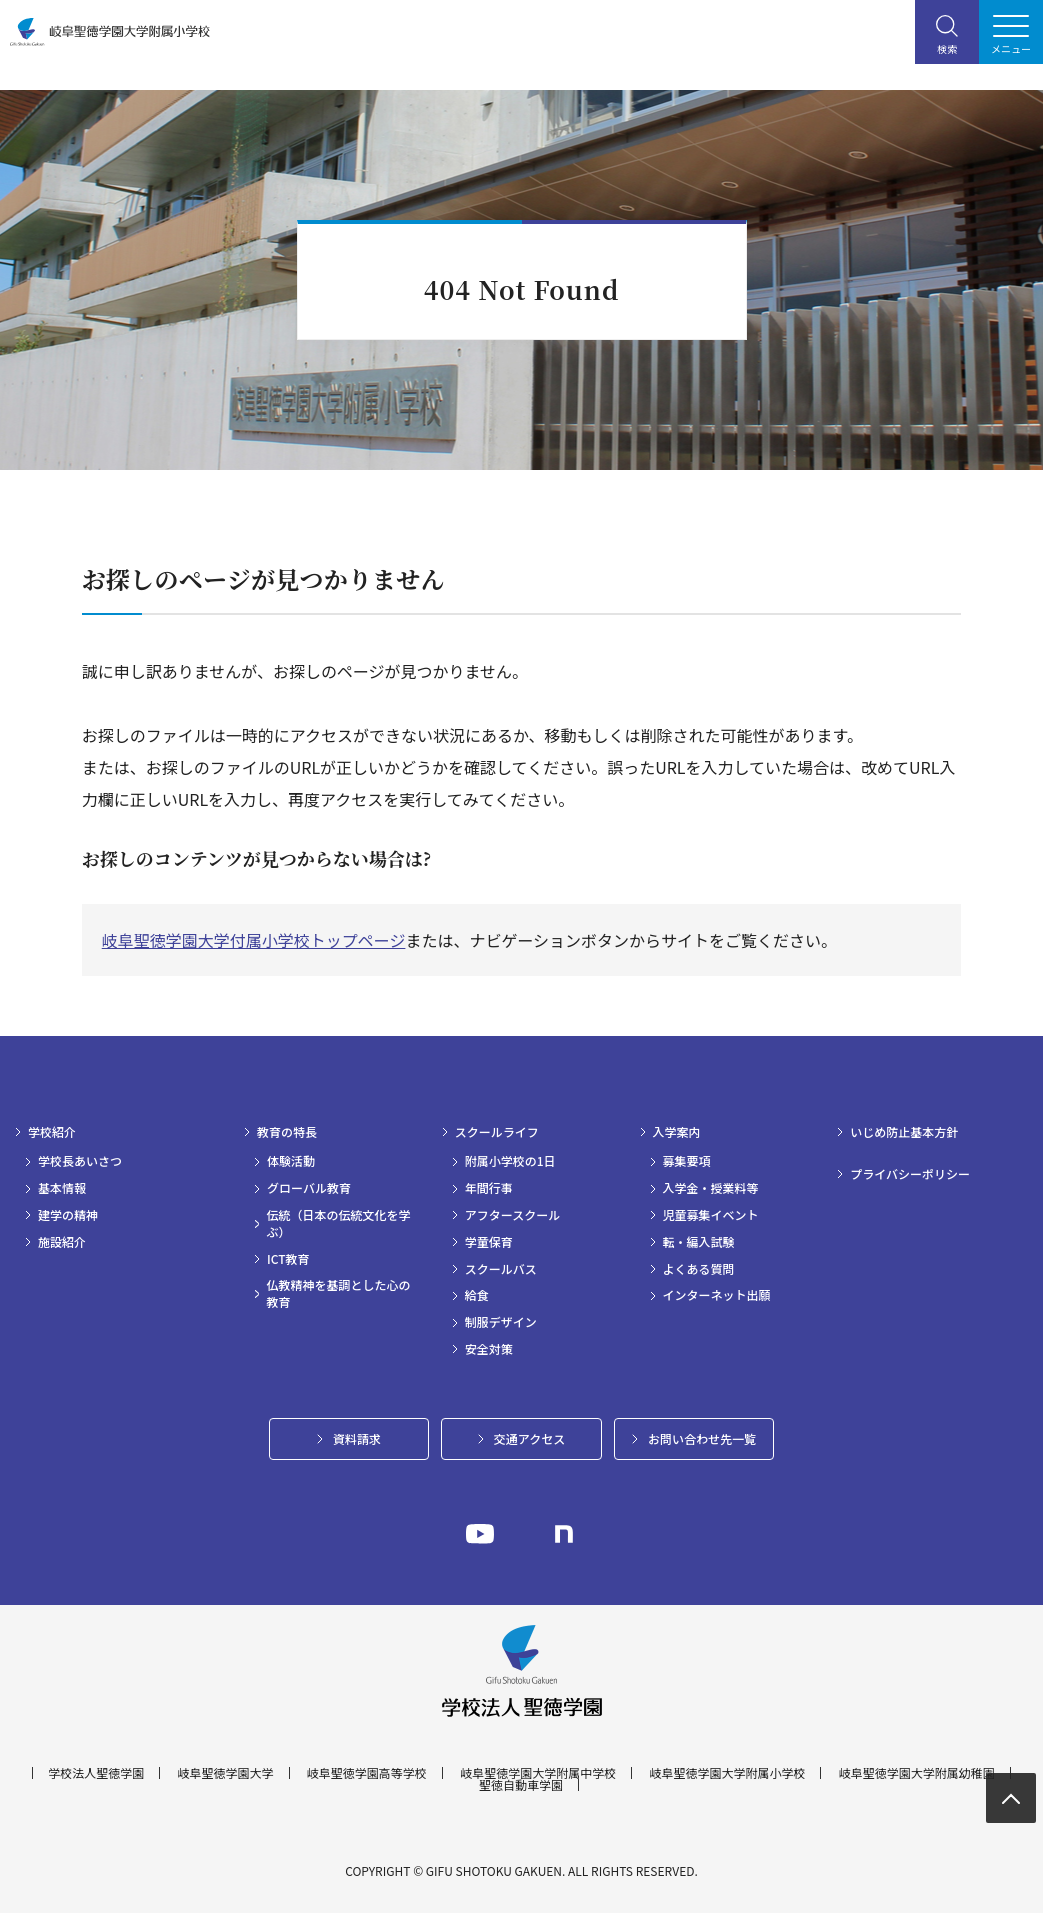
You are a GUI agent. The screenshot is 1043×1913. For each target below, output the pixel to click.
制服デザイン (501, 1322)
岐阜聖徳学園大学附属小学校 (727, 1773)
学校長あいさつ (80, 1161)
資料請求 (357, 1438)
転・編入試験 (699, 1242)
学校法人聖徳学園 (96, 1773)
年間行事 (489, 1188)
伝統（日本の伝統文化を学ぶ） (339, 1223)
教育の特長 (287, 1132)
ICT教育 (288, 1259)
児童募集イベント (711, 1215)
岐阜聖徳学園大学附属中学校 (538, 1773)
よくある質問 (699, 1269)
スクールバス (501, 1269)
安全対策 (489, 1349)
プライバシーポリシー (910, 1174)
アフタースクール (512, 1215)
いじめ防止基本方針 (904, 1132)
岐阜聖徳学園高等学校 (367, 1773)
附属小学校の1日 (510, 1161)
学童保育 (489, 1242)
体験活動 (291, 1161)
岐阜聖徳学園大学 (226, 1773)
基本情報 (62, 1188)
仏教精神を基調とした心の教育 (339, 1293)
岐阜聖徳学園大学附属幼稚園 (917, 1773)
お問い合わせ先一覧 (702, 1438)
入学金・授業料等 (711, 1188)
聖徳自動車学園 (521, 1785)
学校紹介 (52, 1132)
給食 (477, 1295)
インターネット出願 (717, 1295)
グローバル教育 (309, 1188)
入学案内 (677, 1132)
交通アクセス (529, 1438)
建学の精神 (68, 1215)
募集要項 (687, 1161)
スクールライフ (497, 1132)
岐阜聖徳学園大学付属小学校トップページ (254, 940)
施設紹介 (62, 1242)
